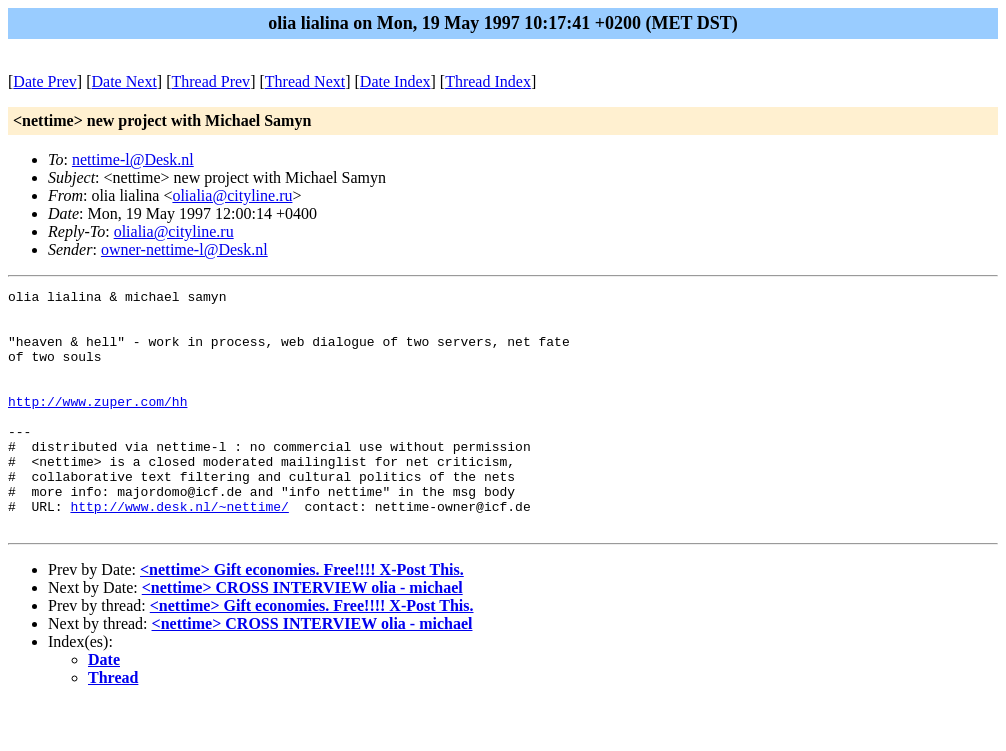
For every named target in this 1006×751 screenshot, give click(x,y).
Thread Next (305, 81)
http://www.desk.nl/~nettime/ (179, 551)
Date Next (124, 81)
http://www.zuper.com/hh (97, 425)
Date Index (395, 81)
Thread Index (488, 81)
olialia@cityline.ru (232, 195)
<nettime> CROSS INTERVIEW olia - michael (302, 635)
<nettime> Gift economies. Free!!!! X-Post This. (302, 617)
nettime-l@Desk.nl (133, 159)
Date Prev (45, 81)
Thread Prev (210, 81)
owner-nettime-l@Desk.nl (184, 249)
